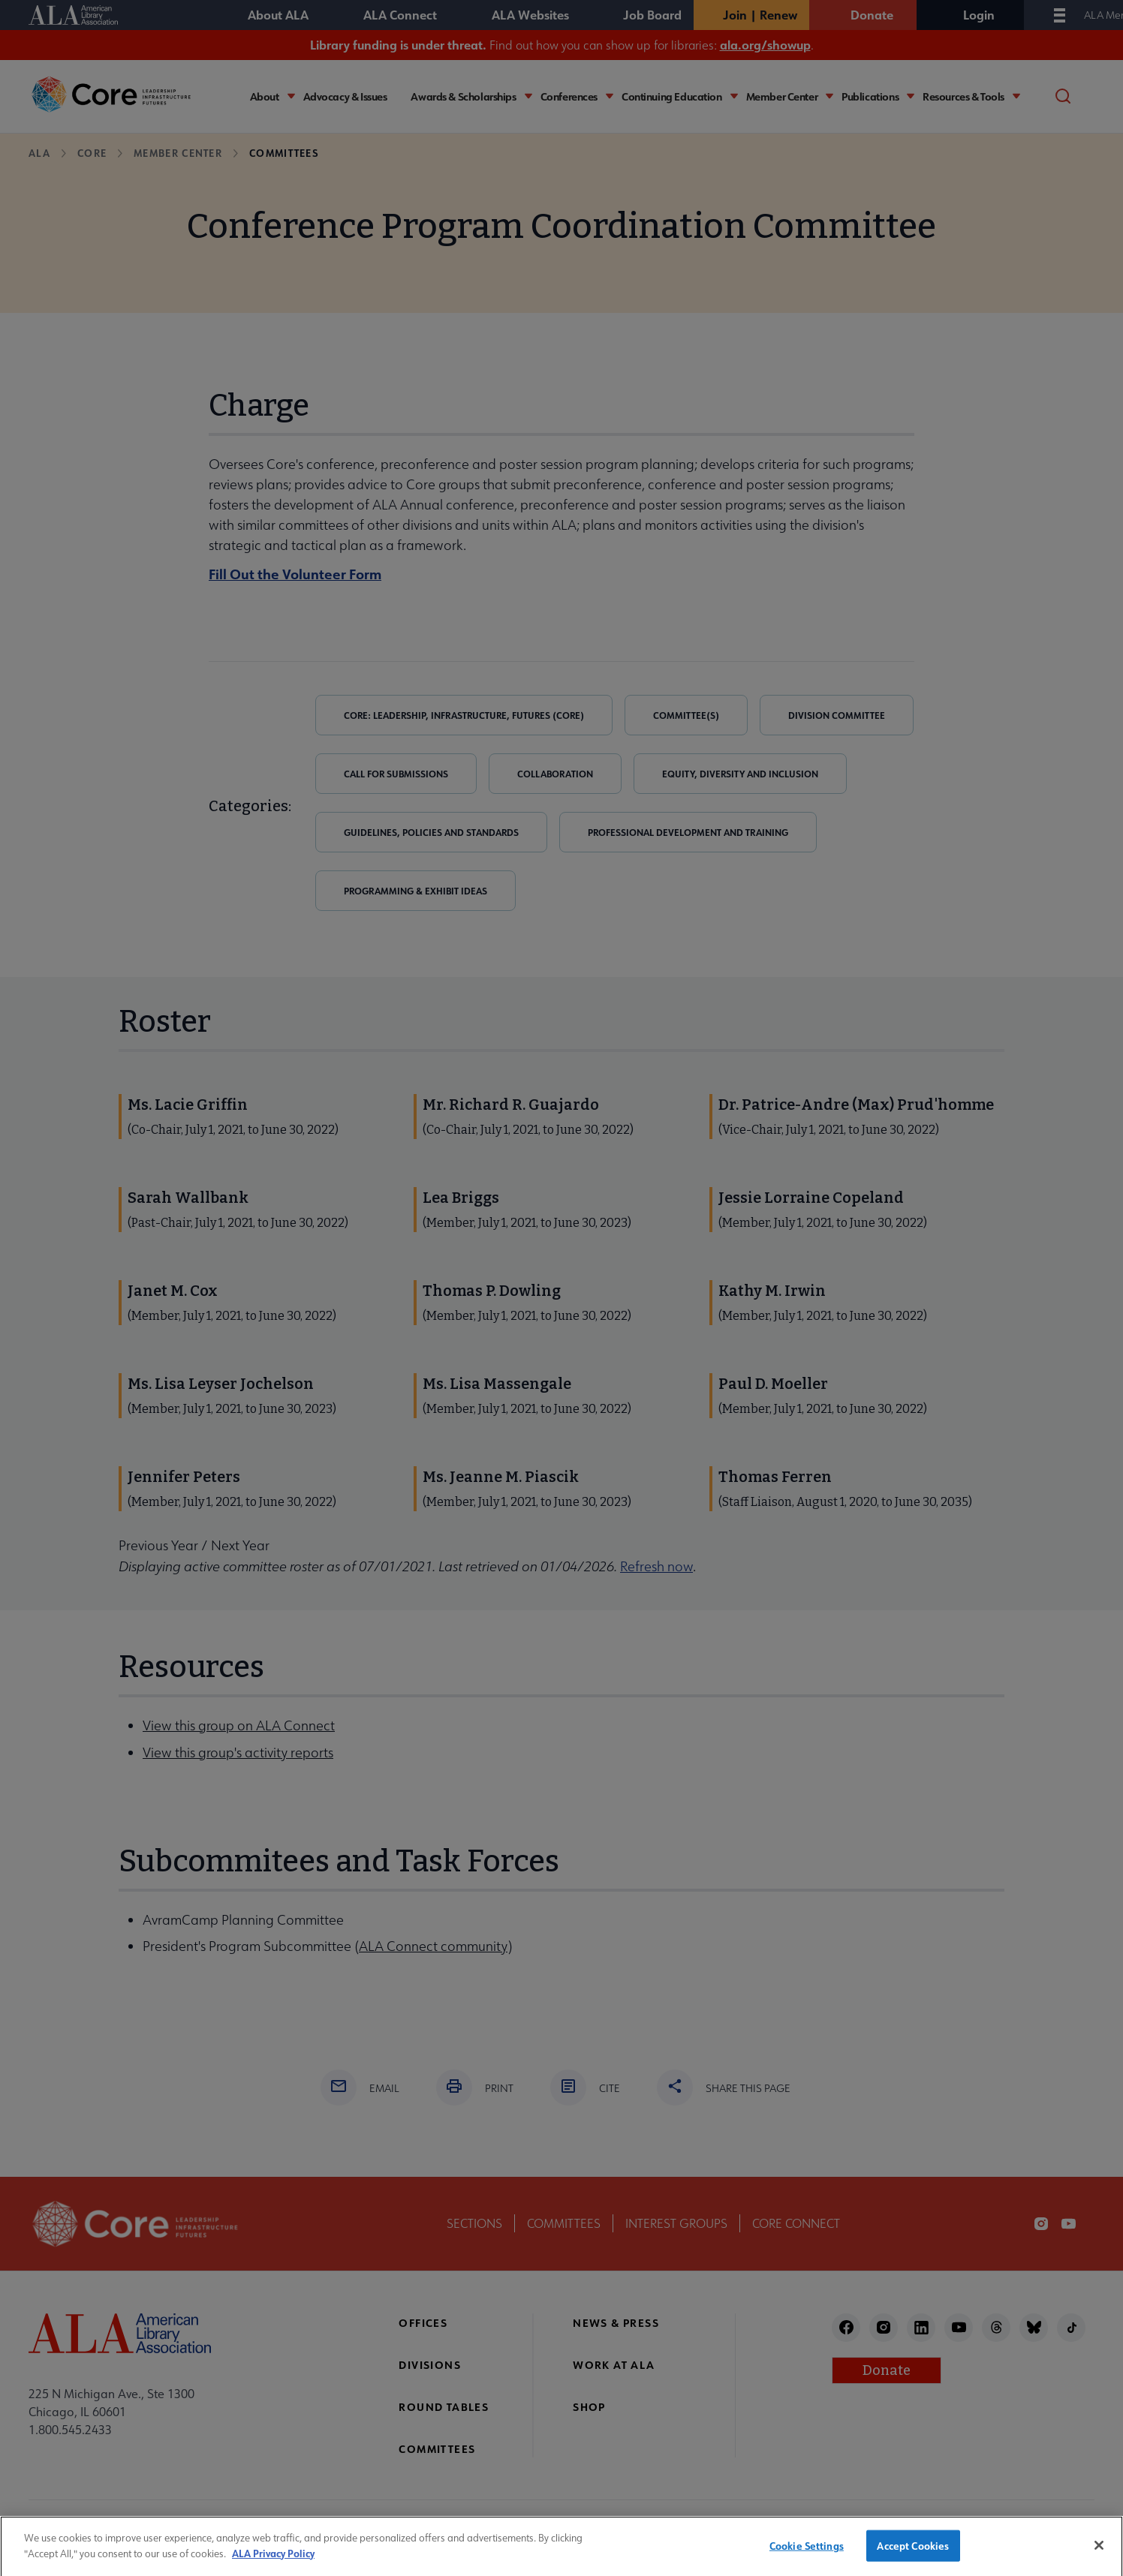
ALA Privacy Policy (273, 2568)
